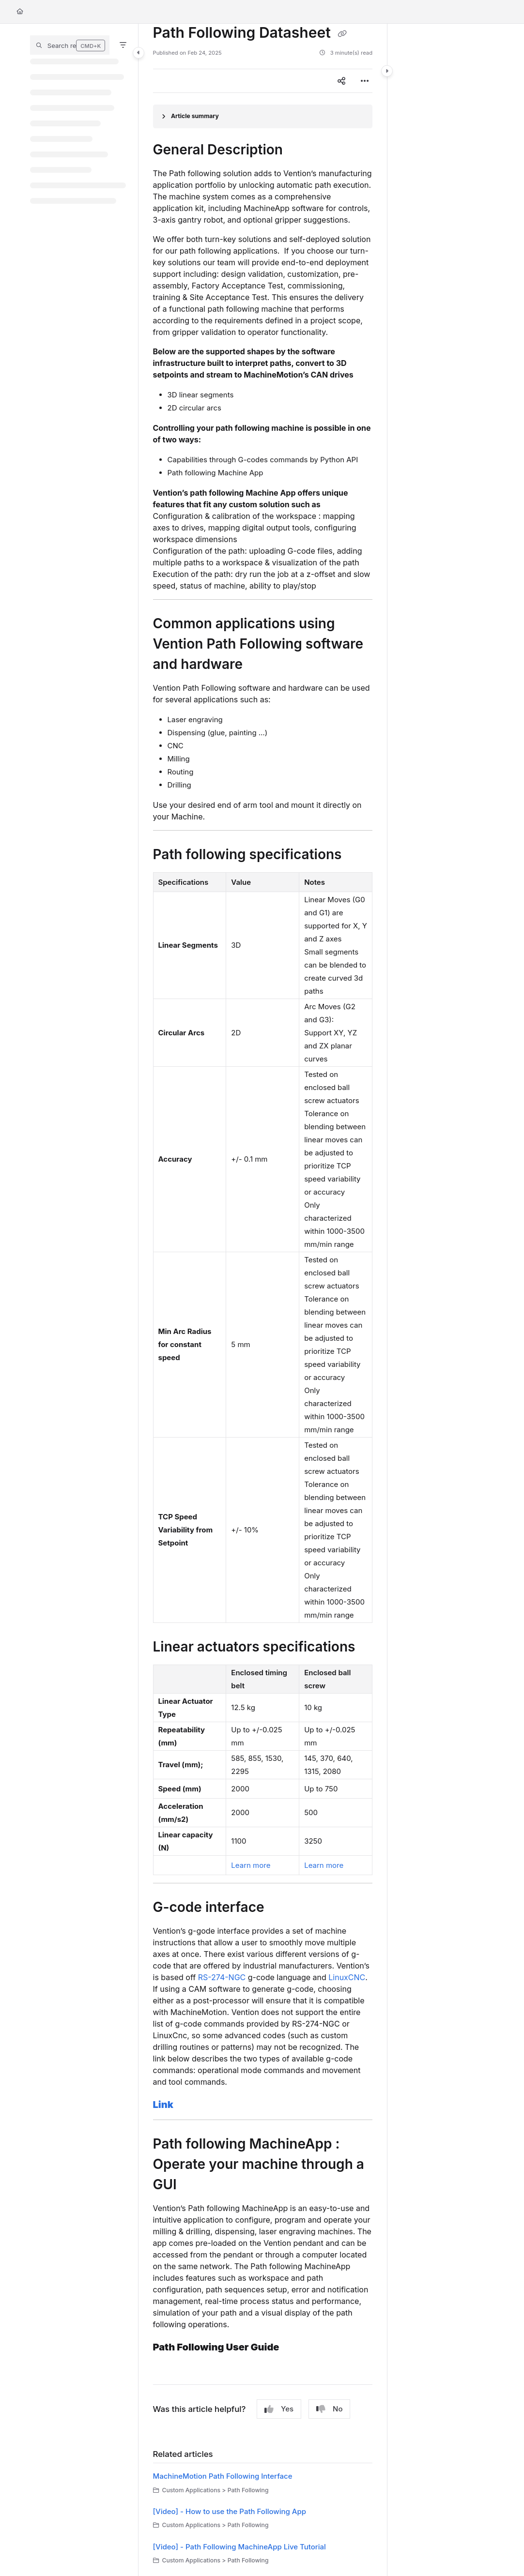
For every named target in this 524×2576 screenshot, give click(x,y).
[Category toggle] (138, 53)
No (329, 2409)
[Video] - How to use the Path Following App (230, 2511)
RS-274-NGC (223, 1977)
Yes (278, 2409)
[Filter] (123, 45)
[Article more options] (364, 81)
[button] (69, 45)
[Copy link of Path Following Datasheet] (342, 34)
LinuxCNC (346, 1977)
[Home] (19, 11)
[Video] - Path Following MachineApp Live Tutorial (239, 2546)
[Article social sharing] (341, 81)
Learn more (250, 1865)
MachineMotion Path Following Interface (223, 2476)
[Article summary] (263, 116)
